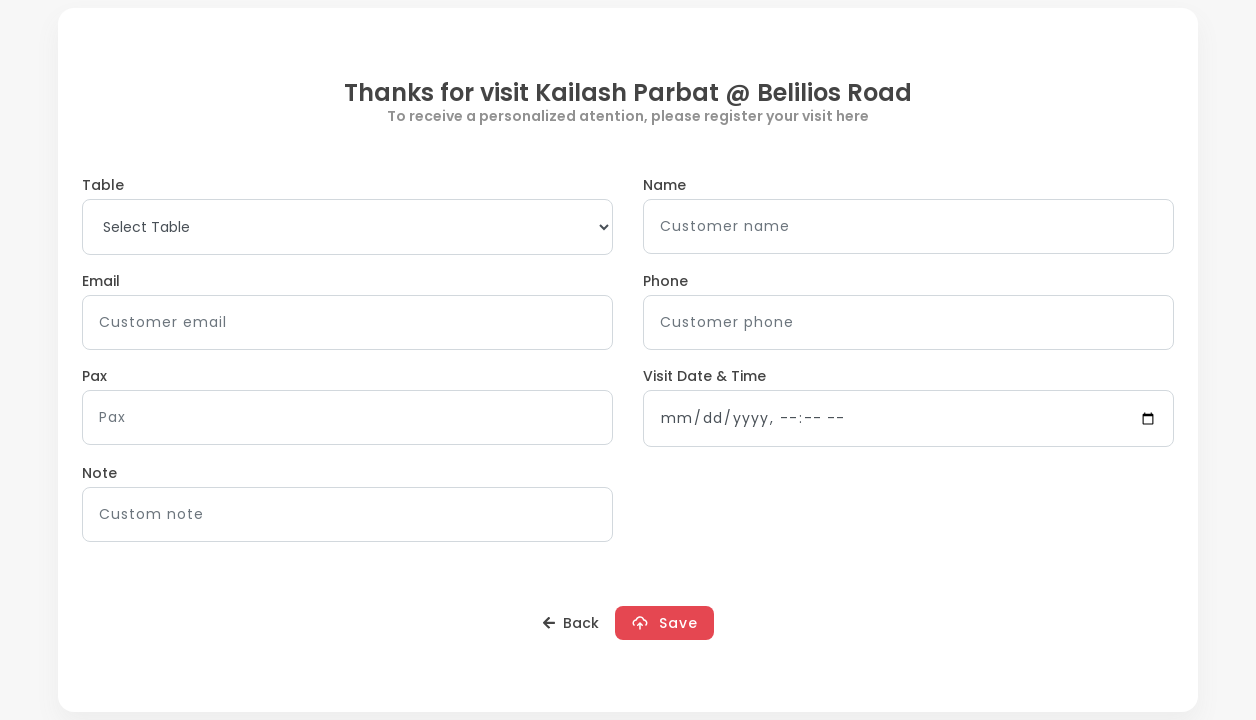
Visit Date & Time (704, 376)
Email (101, 281)
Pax (94, 376)
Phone (665, 281)
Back (571, 623)
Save (664, 623)
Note (99, 473)
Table (103, 185)
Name (664, 185)
